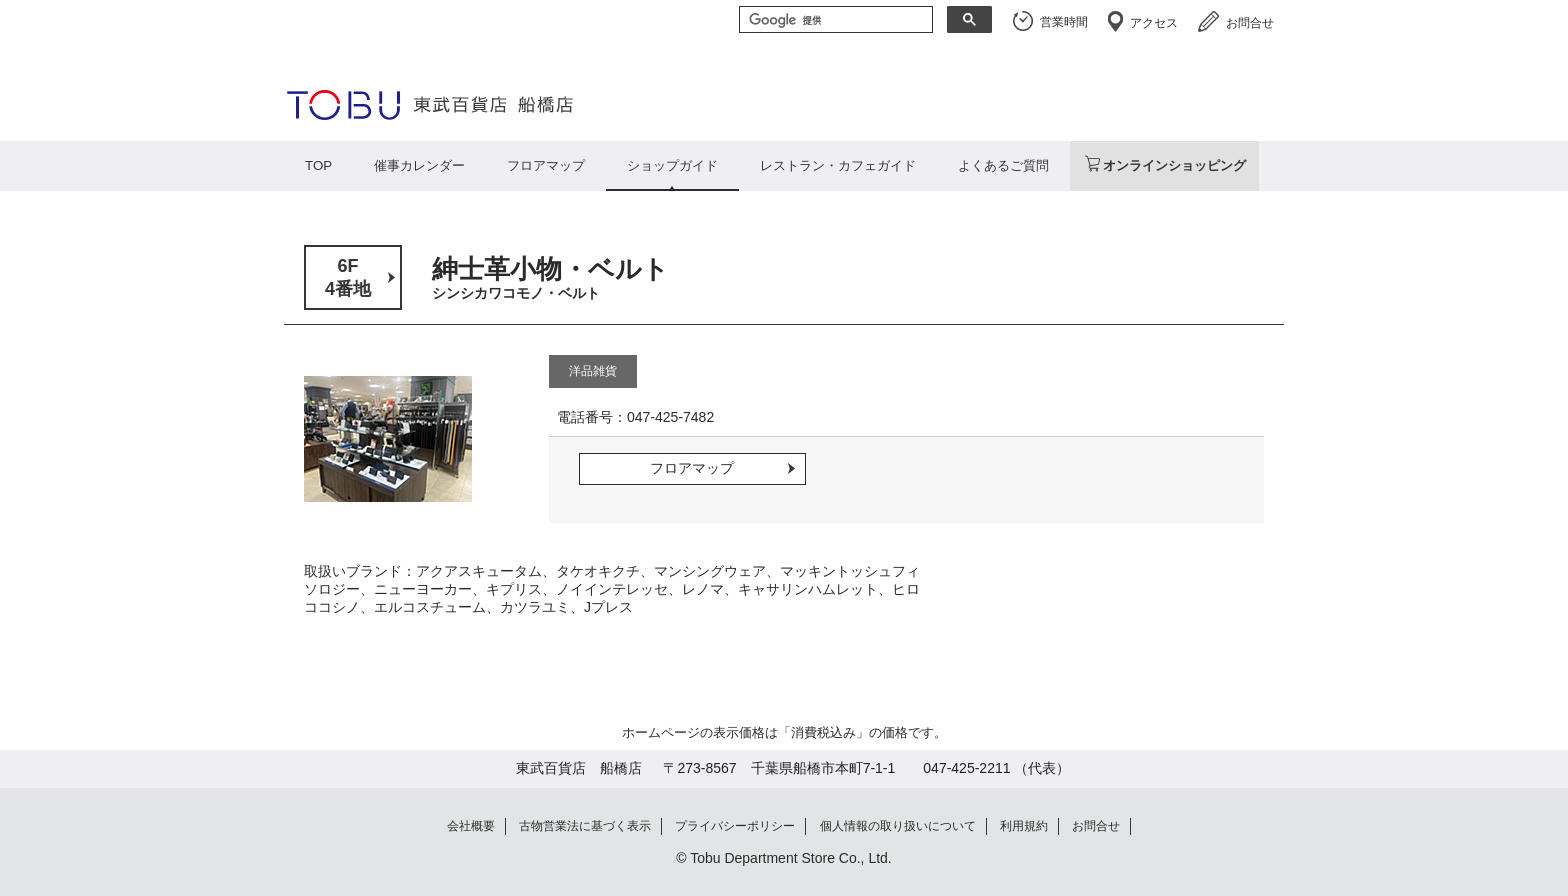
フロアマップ (546, 165)
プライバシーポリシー (735, 826)
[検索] (834, 21)
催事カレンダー (419, 165)
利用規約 (1024, 826)
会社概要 (471, 826)
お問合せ (1250, 23)
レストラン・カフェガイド (838, 165)
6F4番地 (348, 277)
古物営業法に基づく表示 (585, 826)
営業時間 (1064, 22)
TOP (318, 165)
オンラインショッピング (1174, 165)
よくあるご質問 (1003, 165)
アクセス (1154, 23)
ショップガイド (672, 165)
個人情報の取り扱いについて (898, 826)
